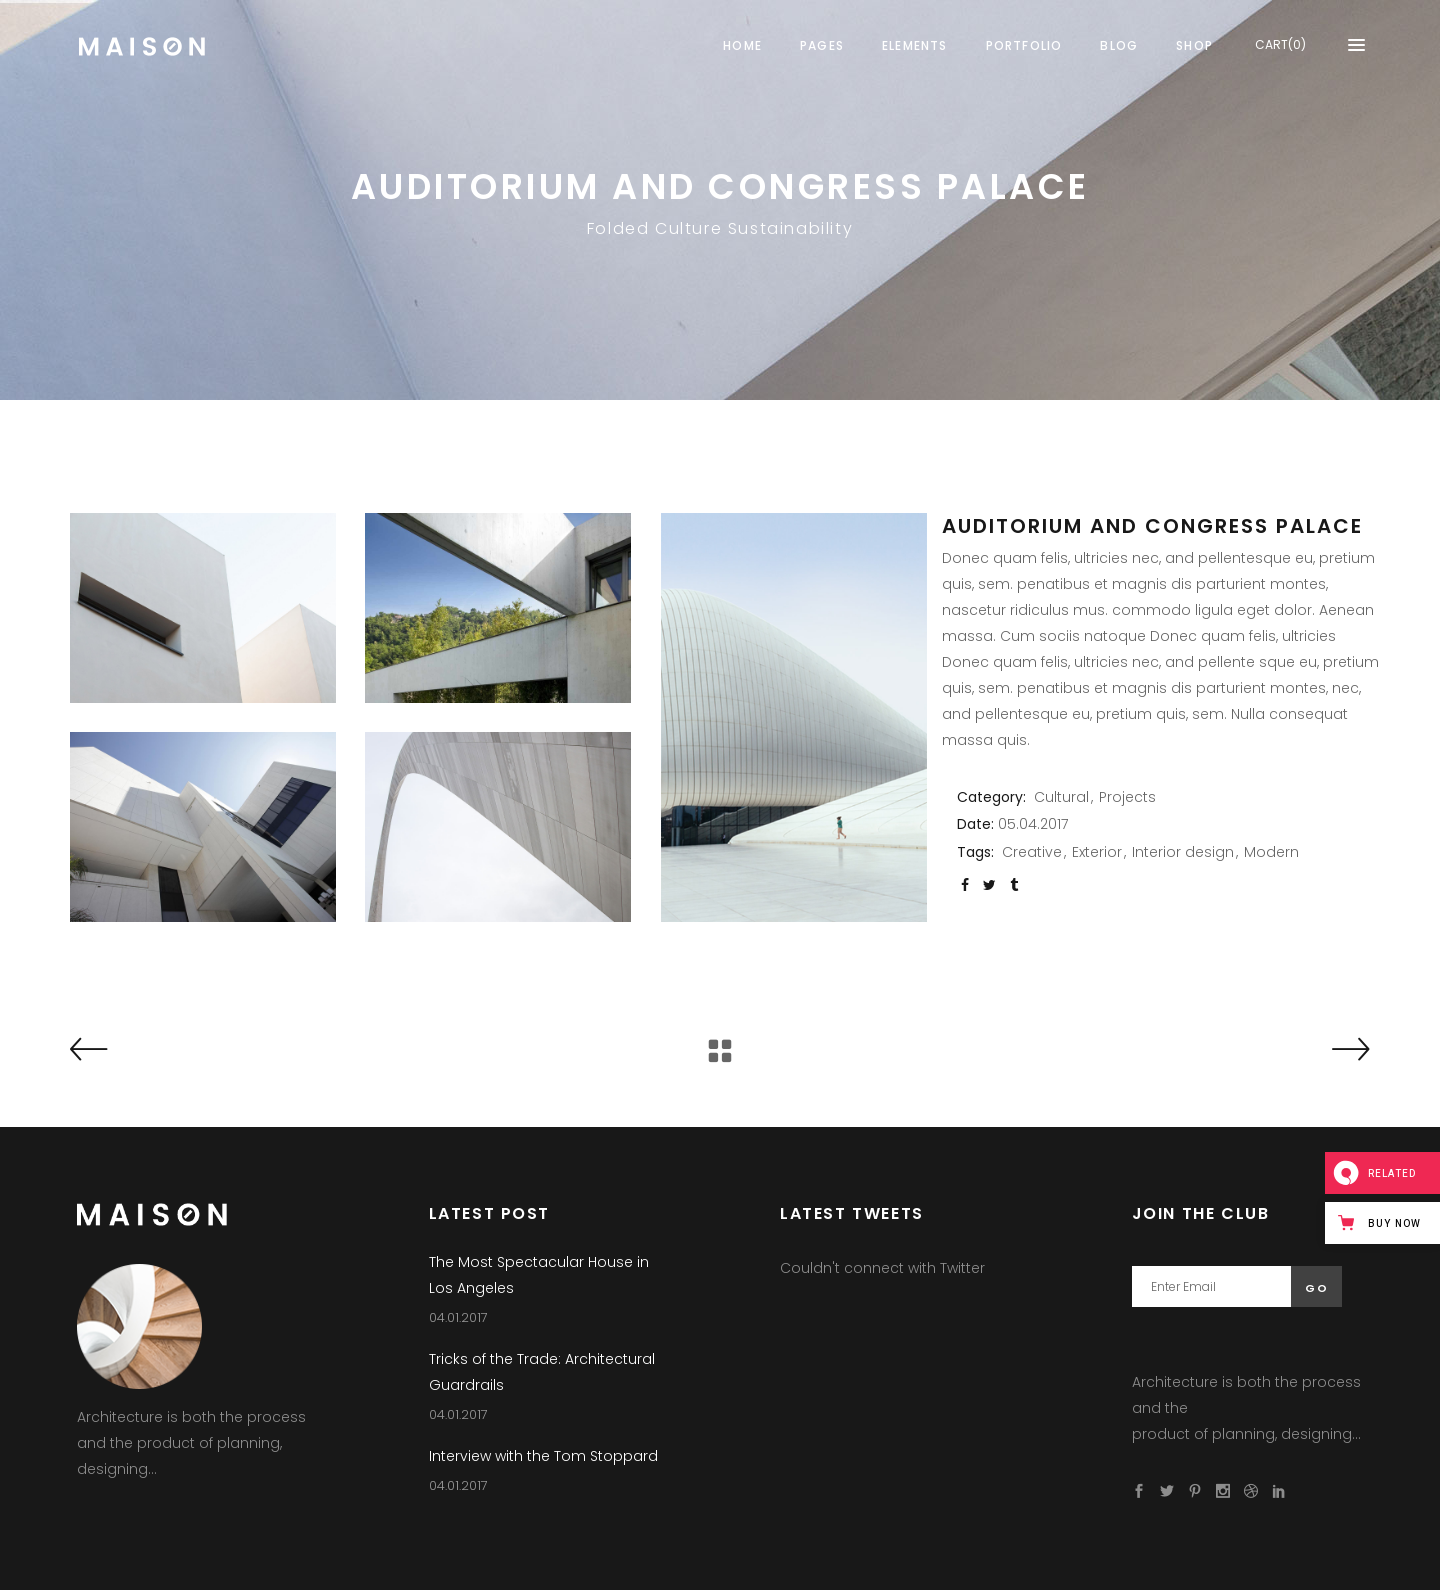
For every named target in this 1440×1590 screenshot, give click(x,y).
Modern (1271, 852)
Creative (1032, 852)
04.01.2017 (458, 1317)
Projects (1127, 797)
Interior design (1183, 852)
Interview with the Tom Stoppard (543, 1456)
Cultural (1061, 797)
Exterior (1097, 852)
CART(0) (1280, 44)
